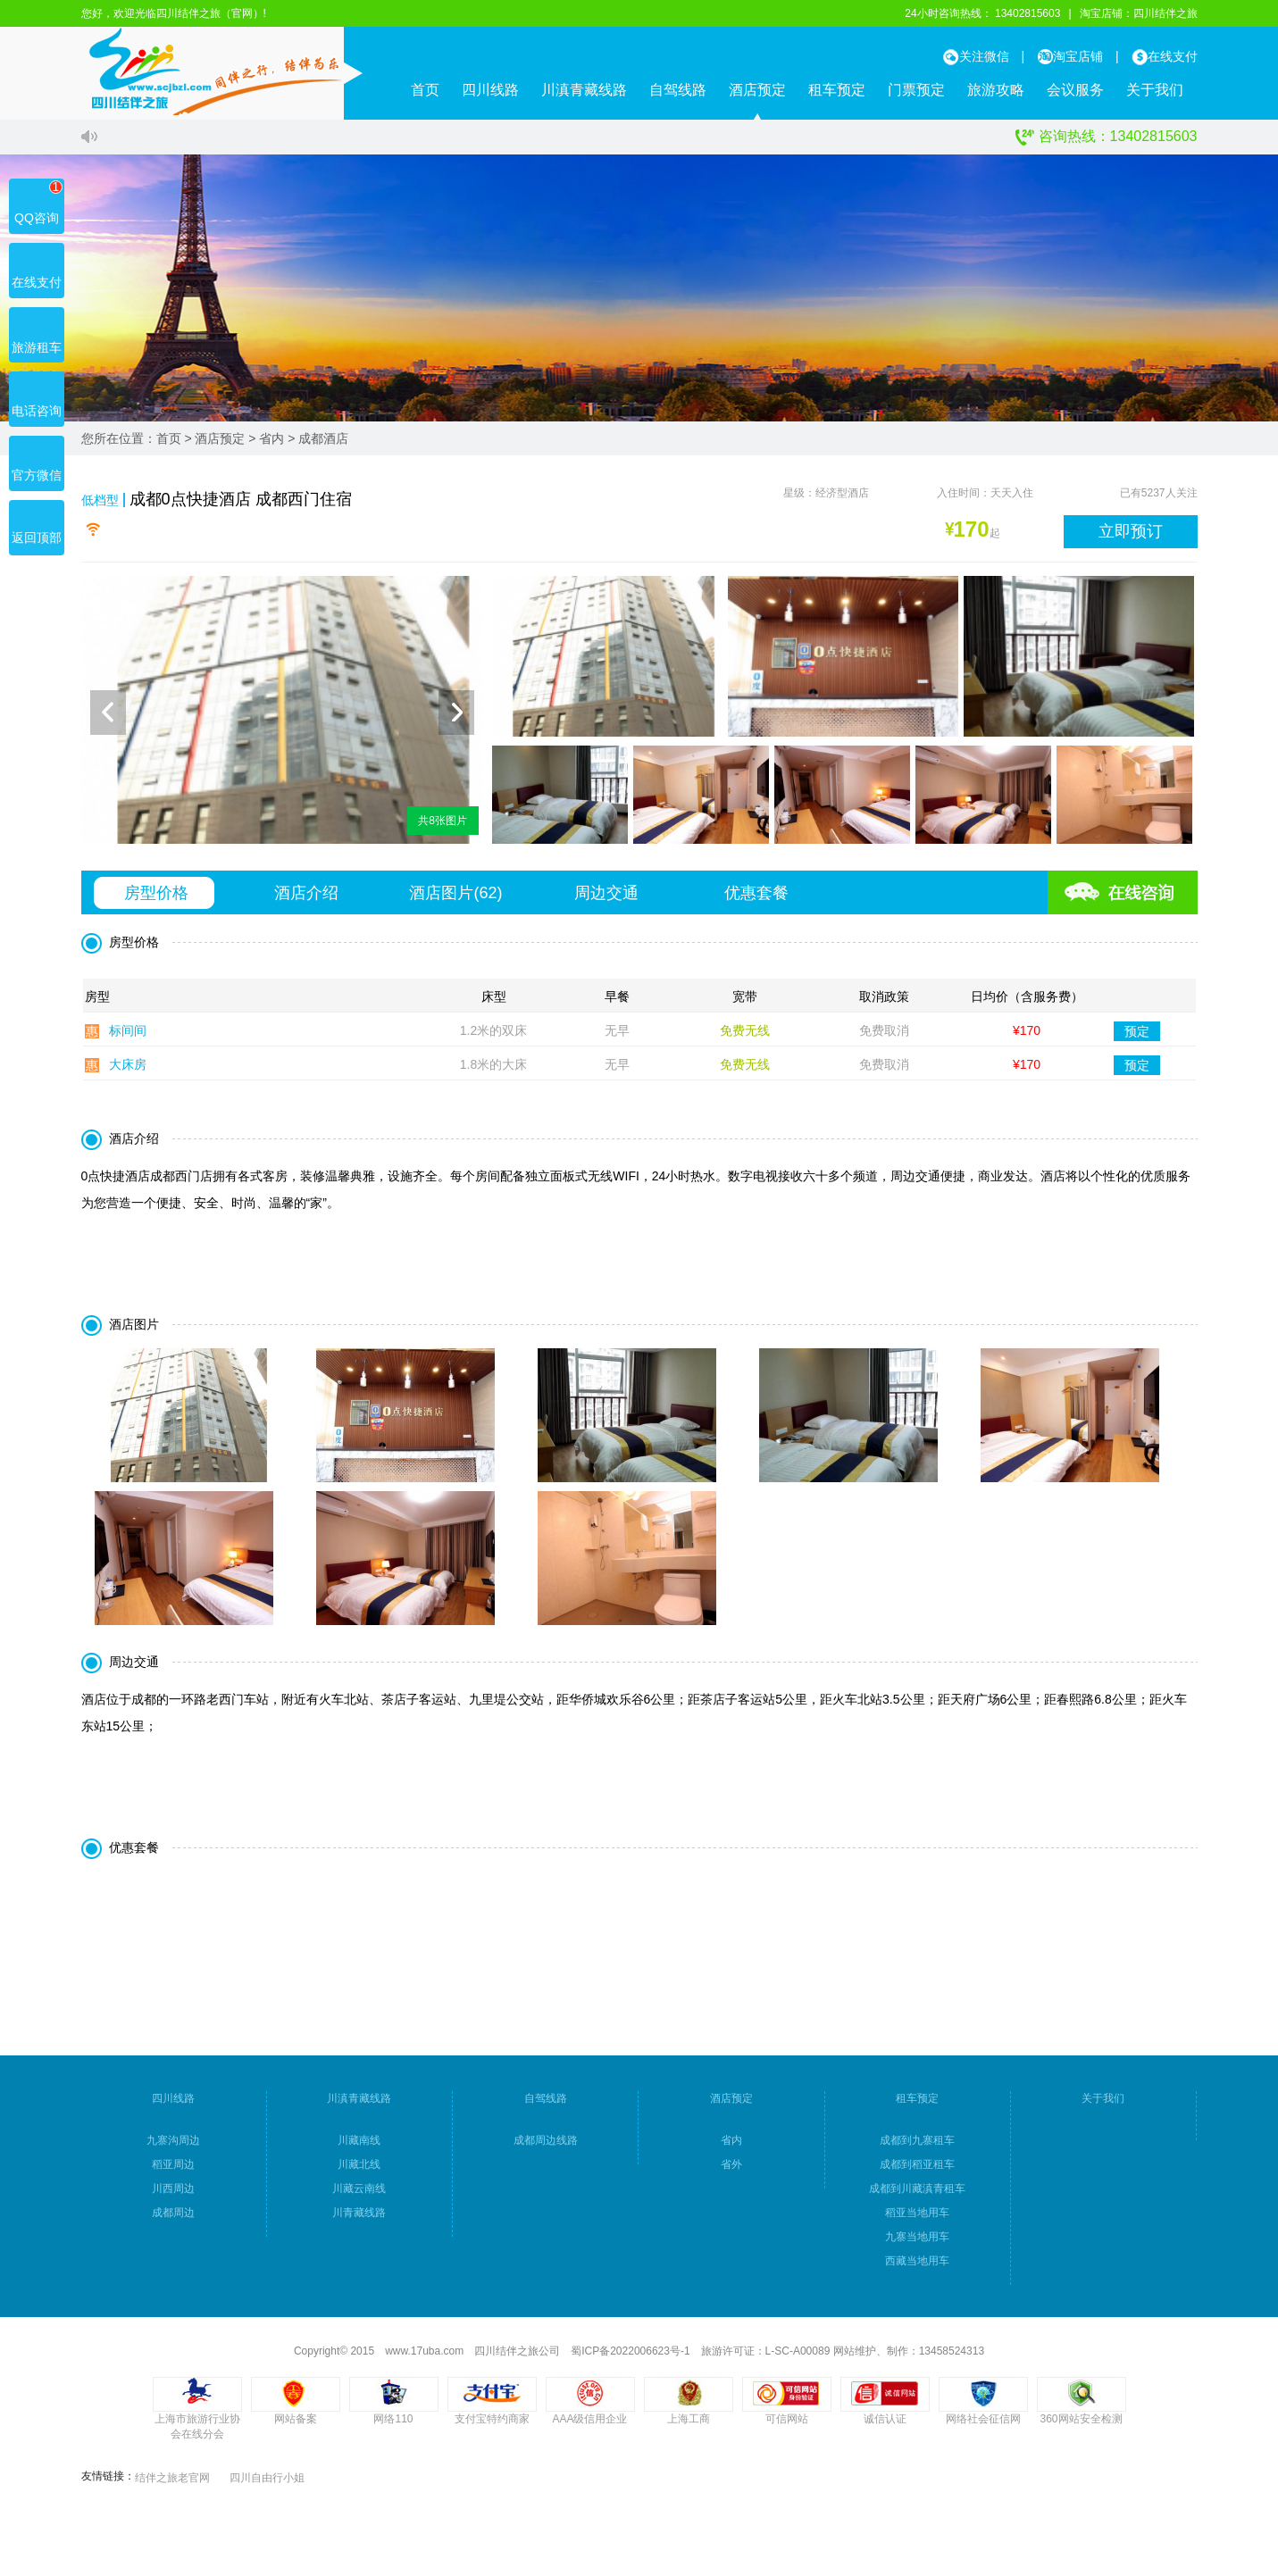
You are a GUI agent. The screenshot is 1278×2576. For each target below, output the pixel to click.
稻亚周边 (173, 2170)
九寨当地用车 (917, 2243)
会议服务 (1075, 89)
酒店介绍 (306, 899)
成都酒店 (323, 438)
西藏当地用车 (917, 2267)
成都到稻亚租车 (917, 2170)
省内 (271, 438)
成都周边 (173, 2219)
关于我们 (1154, 89)
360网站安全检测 (1081, 2425)
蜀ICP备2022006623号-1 (630, 2357)
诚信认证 (885, 2425)
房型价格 (156, 899)
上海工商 (688, 2425)
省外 (731, 2170)
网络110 (393, 2425)
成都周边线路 (546, 2146)
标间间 (127, 1037)
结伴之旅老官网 (172, 2484)
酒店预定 (757, 89)
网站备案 (295, 2425)
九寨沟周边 (173, 2146)
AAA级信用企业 (589, 2425)
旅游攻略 (995, 89)
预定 (1136, 1037)
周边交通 (606, 899)
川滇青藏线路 (584, 89)
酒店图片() (455, 899)
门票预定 (916, 89)
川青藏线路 (359, 2219)
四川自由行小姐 (267, 2484)
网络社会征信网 (983, 2425)
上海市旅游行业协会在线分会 (197, 2433)
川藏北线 (359, 2170)
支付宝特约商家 (492, 2425)
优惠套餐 (756, 899)
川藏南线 (359, 2146)
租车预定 (836, 89)
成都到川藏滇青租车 (917, 2194)
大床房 (127, 1070)
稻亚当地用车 (917, 2219)
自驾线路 (677, 89)
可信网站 (786, 2425)
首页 (425, 89)
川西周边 (173, 2194)
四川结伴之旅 (1165, 13)
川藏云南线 (359, 2194)
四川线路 (490, 89)
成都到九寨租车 (917, 2146)
